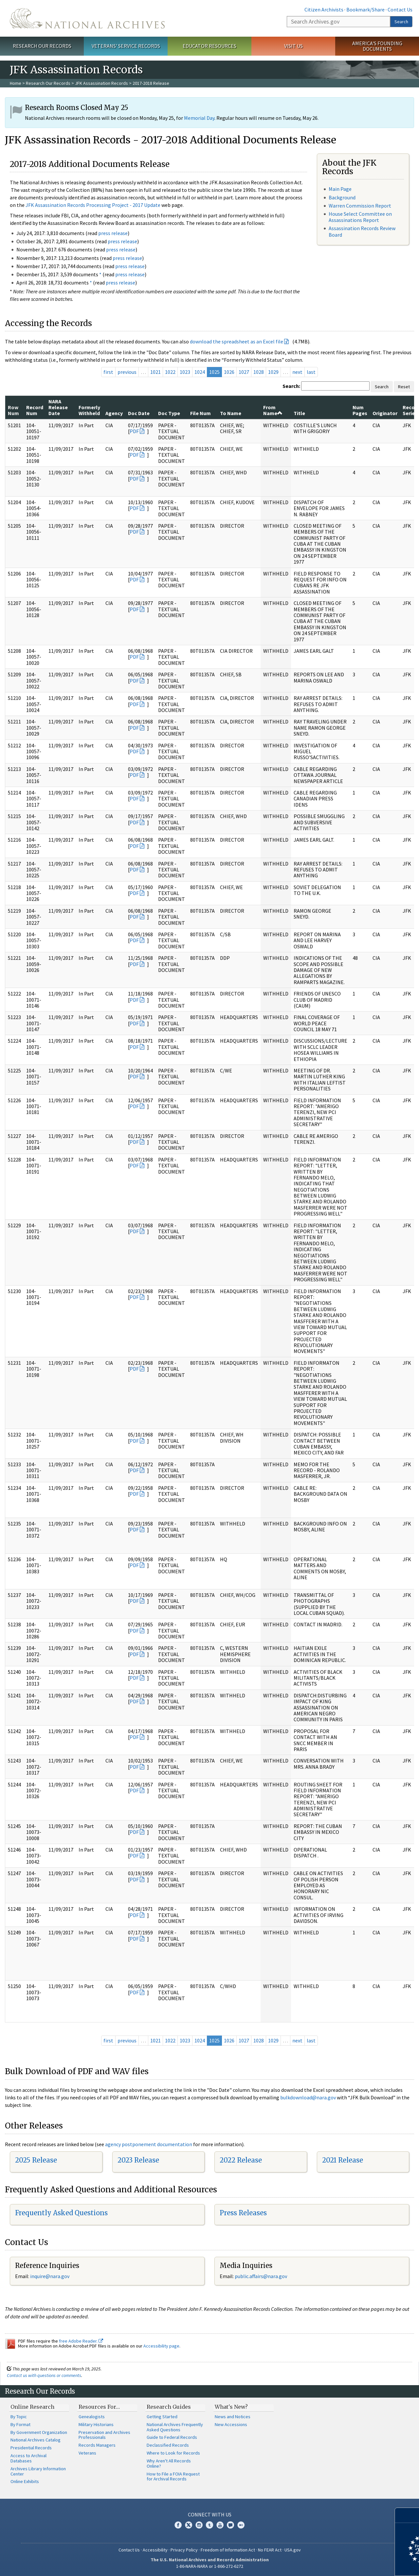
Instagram (199, 2525)
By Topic (18, 2417)
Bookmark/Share (365, 9)
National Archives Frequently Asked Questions (175, 2427)
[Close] (411, 2515)
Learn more (360, 2564)
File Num (200, 413)
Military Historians (96, 2424)
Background (342, 197)
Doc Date (139, 413)
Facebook (178, 2525)
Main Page (340, 189)
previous (127, 372)
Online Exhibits (24, 2481)
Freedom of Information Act (228, 2550)
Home (15, 83)
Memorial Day (199, 118)
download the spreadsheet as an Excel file (236, 341)
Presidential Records (31, 2448)
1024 (199, 372)
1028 (258, 372)
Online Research (32, 2406)
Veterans (87, 2453)
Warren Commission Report (360, 205)
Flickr (241, 2525)
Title (299, 413)
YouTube (220, 2525)
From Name (272, 410)
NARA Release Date (58, 407)
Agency (114, 413)
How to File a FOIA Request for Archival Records (173, 2476)
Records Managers (97, 2445)
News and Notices (232, 2417)
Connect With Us (209, 2514)
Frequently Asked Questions (61, 2213)
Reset (404, 387)
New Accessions (231, 2424)
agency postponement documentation (148, 2144)
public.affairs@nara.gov (261, 2276)
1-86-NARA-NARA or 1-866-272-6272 (209, 2566)
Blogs (230, 2525)
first (108, 372)
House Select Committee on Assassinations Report (360, 216)
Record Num (34, 410)
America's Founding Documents (377, 46)
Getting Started (162, 2417)
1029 (273, 372)
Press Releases (243, 2213)
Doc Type (169, 413)
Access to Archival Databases (28, 2458)
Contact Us (400, 9)
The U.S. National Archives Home (87, 18)
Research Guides (169, 2406)
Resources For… (99, 2406)
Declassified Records (168, 2445)
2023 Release (138, 2160)
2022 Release (241, 2160)
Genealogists (92, 2417)
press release (113, 233)
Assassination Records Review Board (362, 231)
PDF (134, 431)
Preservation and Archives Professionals (104, 2434)
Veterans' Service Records (126, 46)
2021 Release (342, 2160)
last (311, 372)
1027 (244, 372)
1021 (155, 372)
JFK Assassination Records (101, 83)
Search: (291, 386)
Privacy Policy (184, 2550)
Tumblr (209, 2525)
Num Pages (360, 410)
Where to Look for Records (173, 2453)
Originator (385, 413)
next (297, 372)
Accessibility (155, 2550)
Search (401, 22)
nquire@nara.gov (50, 2276)
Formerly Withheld (89, 410)
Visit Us (293, 46)
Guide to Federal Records (172, 2437)
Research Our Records (42, 46)
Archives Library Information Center (38, 2471)
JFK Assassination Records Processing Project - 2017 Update (93, 205)
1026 (229, 372)
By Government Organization (38, 2432)
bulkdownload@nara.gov (308, 2097)
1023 (185, 372)
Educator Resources (209, 46)
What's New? (231, 2406)
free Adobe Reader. (81, 2341)
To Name (230, 413)
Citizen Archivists (323, 9)
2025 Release (36, 2160)
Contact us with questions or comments (44, 2375)
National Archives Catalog (35, 2440)
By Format (20, 2424)
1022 (170, 372)
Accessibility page (161, 2346)
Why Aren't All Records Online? (169, 2463)
